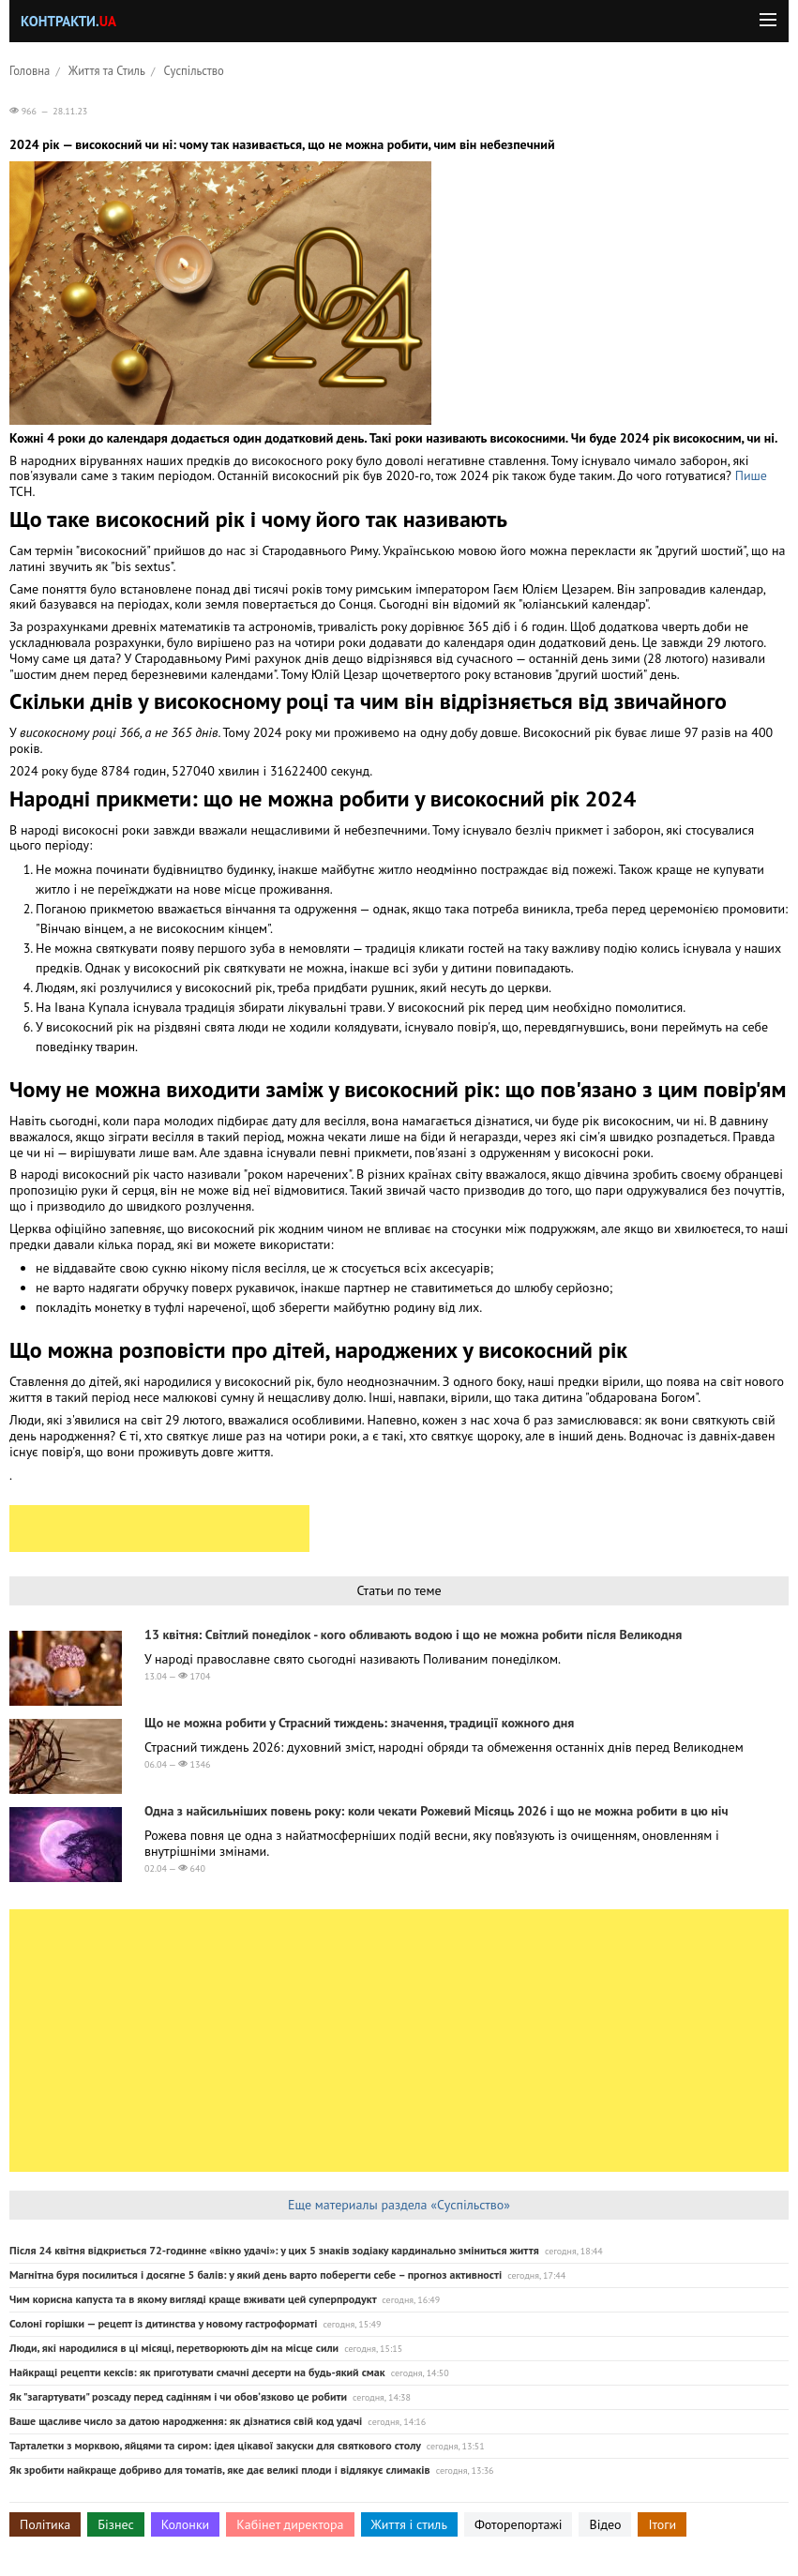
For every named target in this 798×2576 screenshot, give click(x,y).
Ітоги (662, 2524)
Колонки (185, 2524)
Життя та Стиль (106, 70)
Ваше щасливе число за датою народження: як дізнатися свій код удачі (185, 2421)
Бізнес (115, 2524)
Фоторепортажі (518, 2524)
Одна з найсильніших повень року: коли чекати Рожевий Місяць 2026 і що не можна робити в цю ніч (436, 1810)
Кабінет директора (289, 2524)
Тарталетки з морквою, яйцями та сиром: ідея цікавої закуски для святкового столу (215, 2445)
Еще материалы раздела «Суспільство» (399, 2204)
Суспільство (194, 70)
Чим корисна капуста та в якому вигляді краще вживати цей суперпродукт (192, 2299)
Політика (45, 2524)
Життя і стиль (409, 2524)
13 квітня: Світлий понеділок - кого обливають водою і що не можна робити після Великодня (413, 1634)
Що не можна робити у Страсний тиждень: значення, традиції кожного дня (359, 1722)
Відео (605, 2524)
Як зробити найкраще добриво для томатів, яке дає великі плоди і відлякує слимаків (219, 2470)
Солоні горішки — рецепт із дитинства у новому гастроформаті (163, 2323)
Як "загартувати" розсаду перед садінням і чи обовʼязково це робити (178, 2396)
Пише (751, 475)
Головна (29, 70)
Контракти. (68, 21)
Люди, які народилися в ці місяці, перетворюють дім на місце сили (174, 2348)
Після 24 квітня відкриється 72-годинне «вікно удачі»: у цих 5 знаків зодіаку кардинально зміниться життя (274, 2250)
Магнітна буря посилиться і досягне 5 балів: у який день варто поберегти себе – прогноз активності (255, 2274)
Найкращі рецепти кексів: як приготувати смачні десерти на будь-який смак (197, 2372)
